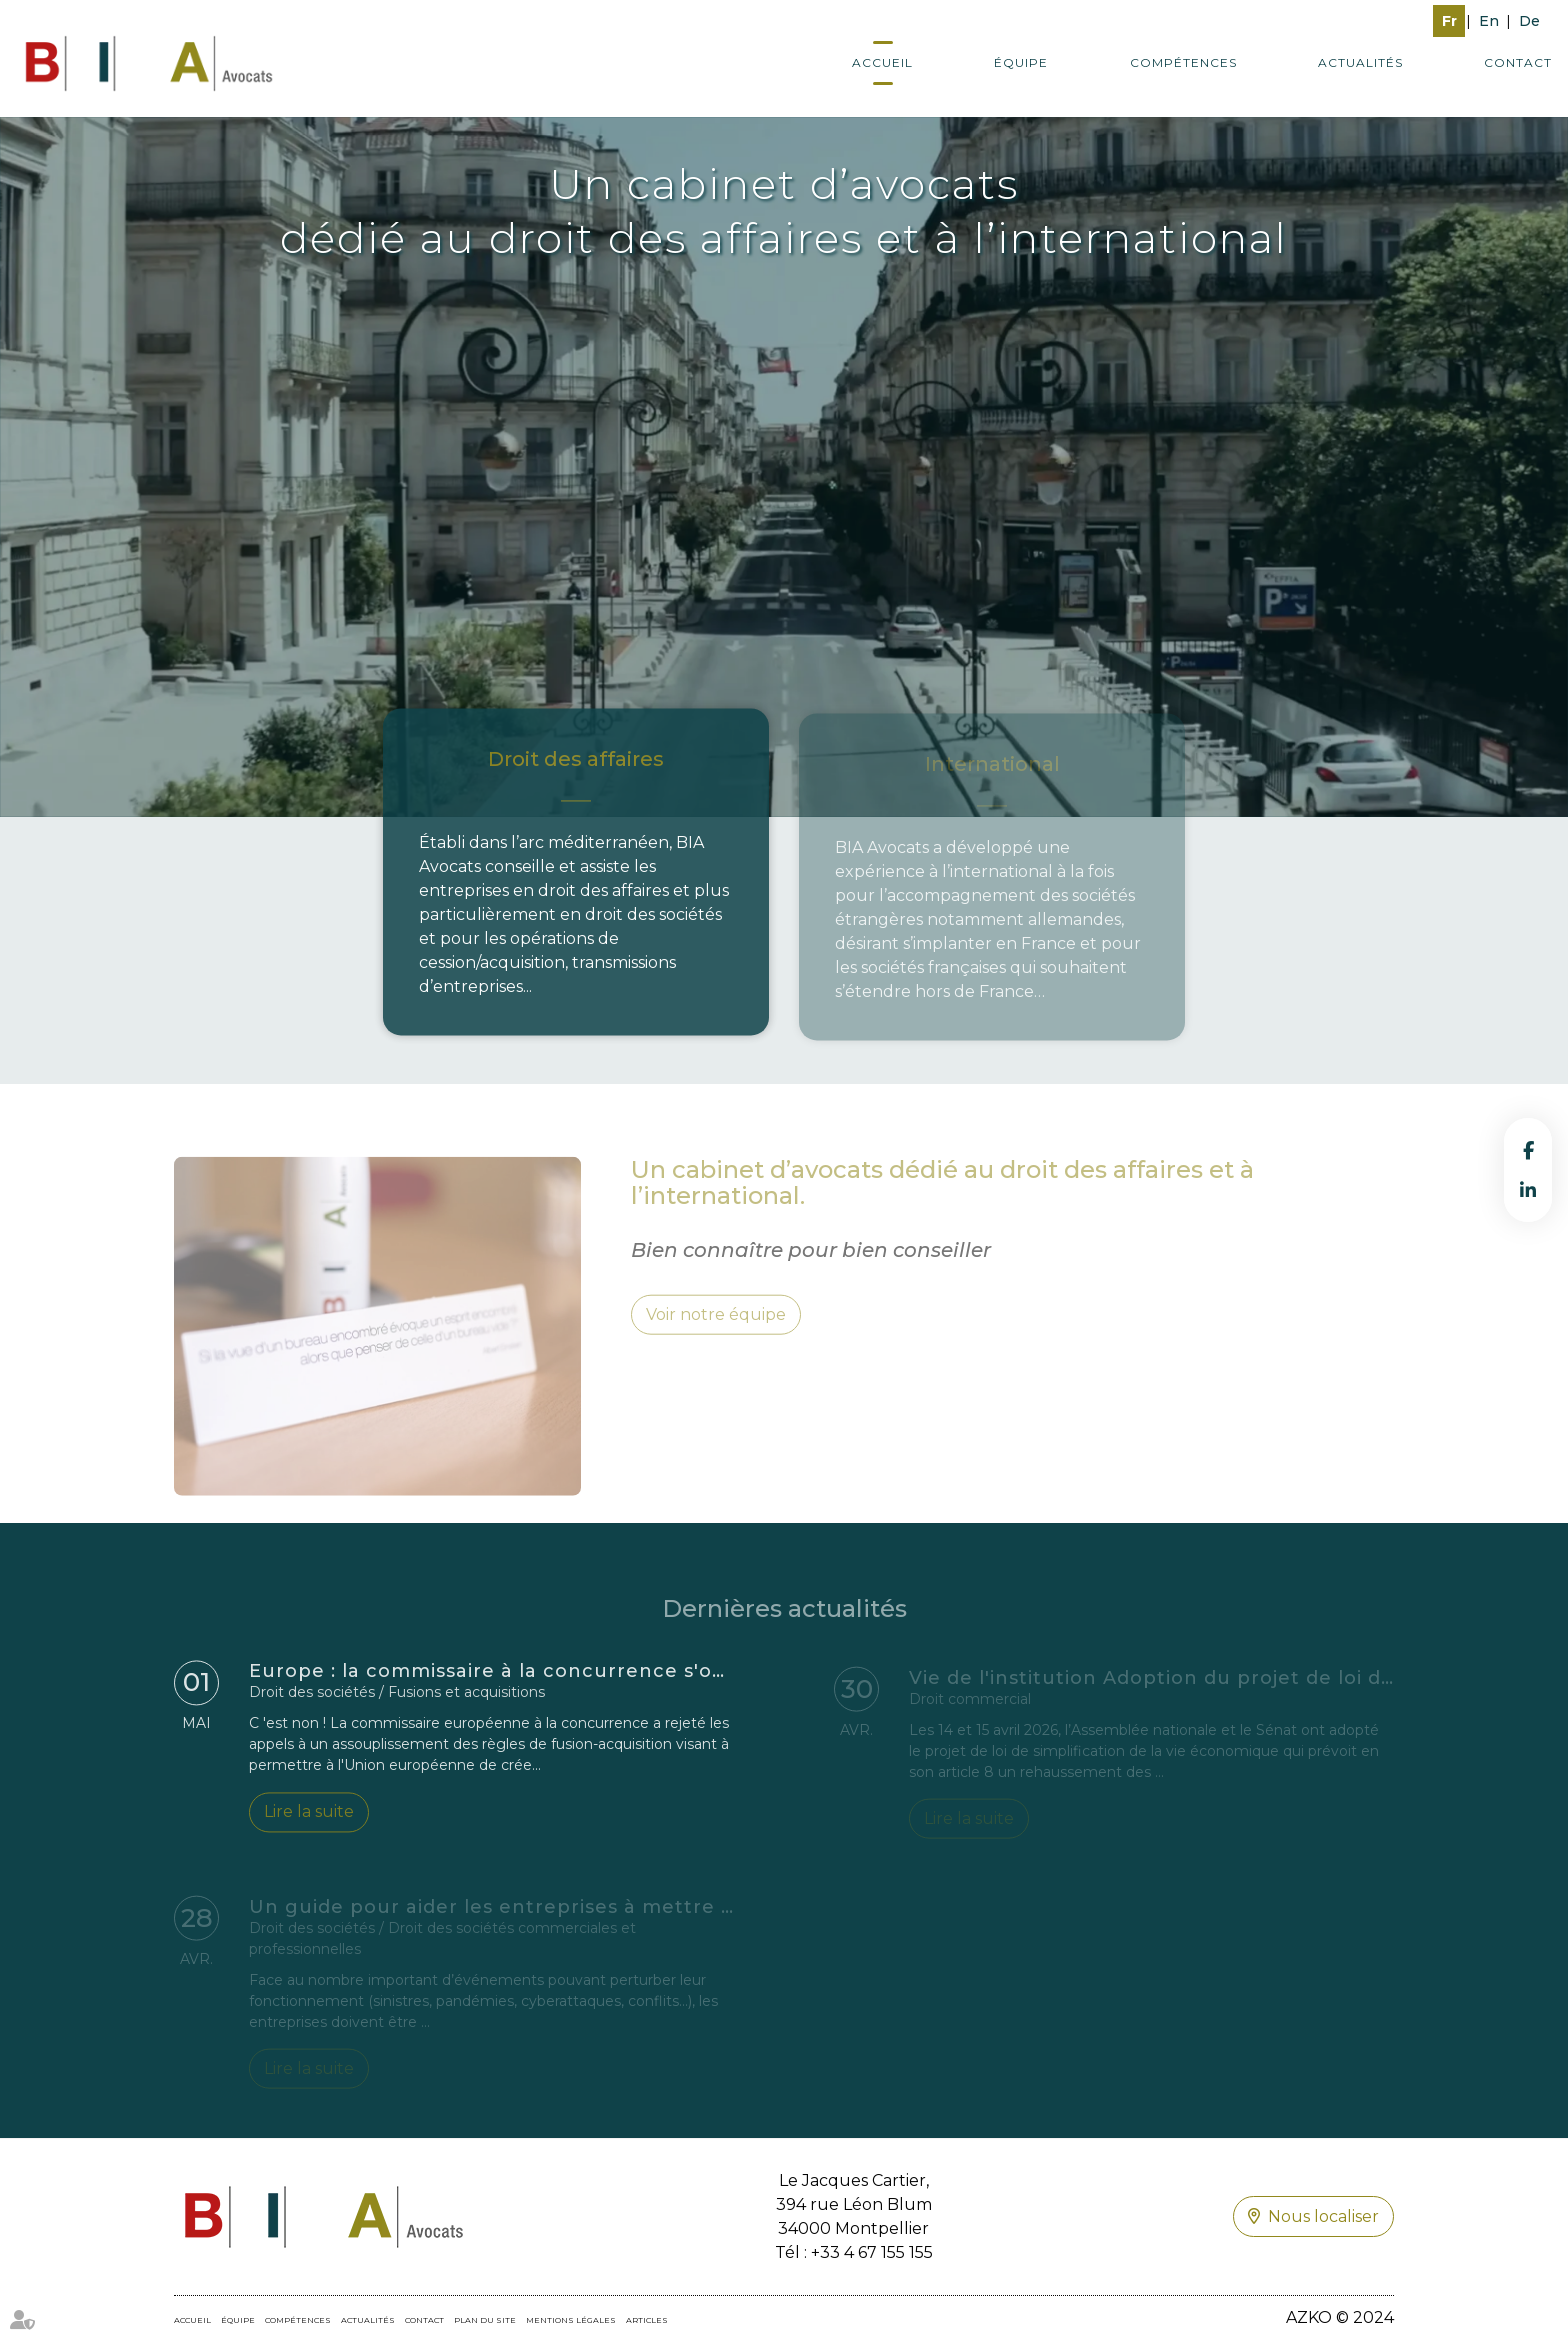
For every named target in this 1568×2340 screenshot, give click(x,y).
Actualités (1360, 62)
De (1529, 21)
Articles (647, 2320)
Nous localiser (1323, 2216)
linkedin (1528, 1190)
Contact (1518, 62)
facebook (1528, 1150)
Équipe (1021, 62)
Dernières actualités (784, 1623)
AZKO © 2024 (1340, 2317)
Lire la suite (309, 1817)
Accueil (882, 62)
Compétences (1183, 62)
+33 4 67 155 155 (872, 2252)
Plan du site (485, 2320)
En (1489, 21)
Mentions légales (571, 2320)
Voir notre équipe (716, 1330)
